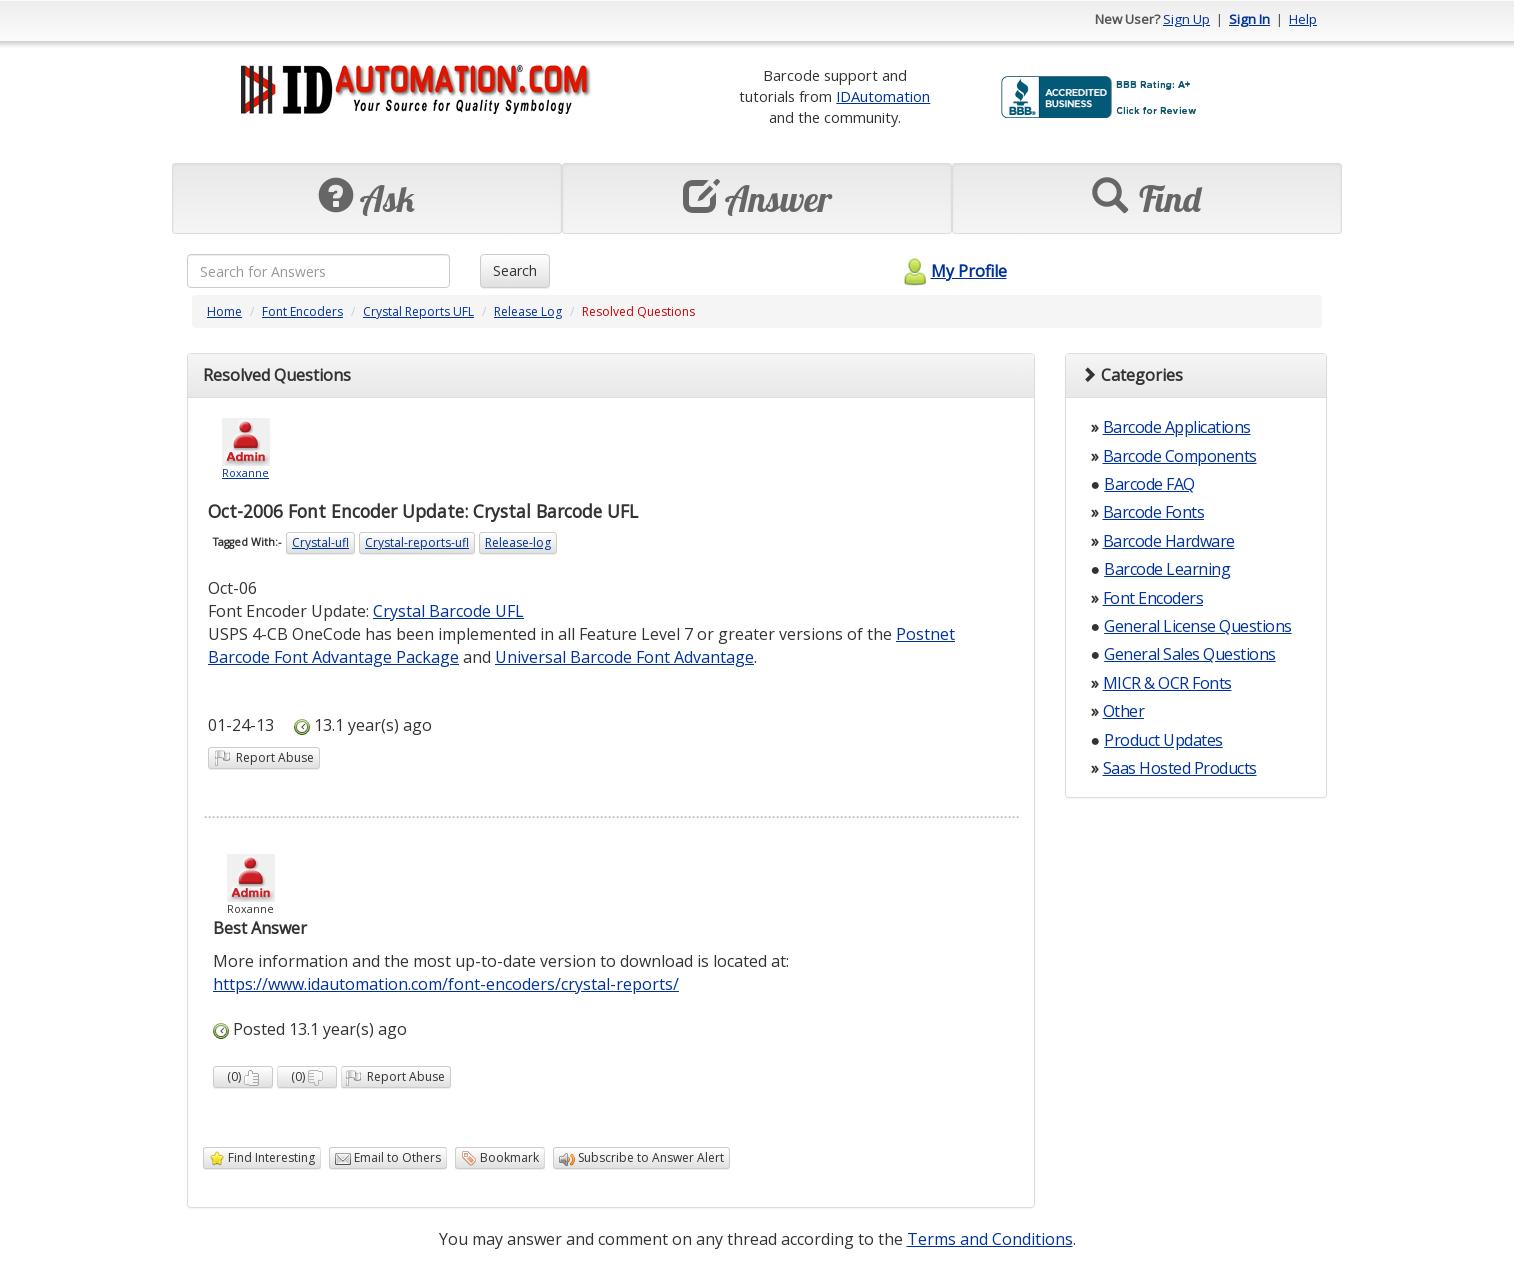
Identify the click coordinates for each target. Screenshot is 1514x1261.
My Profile (952, 271)
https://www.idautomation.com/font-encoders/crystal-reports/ (446, 984)
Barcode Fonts (1154, 512)
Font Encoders (302, 311)
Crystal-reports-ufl (417, 542)
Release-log (518, 542)
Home (224, 311)
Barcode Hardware (1169, 541)
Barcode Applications (1177, 427)
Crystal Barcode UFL (448, 611)
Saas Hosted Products (1180, 768)
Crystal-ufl (320, 542)
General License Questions (1198, 626)
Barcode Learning (1167, 569)
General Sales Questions (1190, 654)
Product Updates (1163, 740)
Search (515, 270)
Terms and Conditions (990, 1239)
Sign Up (1186, 19)
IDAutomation (883, 96)
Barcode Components (1180, 456)
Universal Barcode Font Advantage (624, 657)
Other (1124, 711)
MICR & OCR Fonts (1167, 683)
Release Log (528, 311)
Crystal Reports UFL (418, 311)
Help (1303, 19)
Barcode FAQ (1149, 484)
